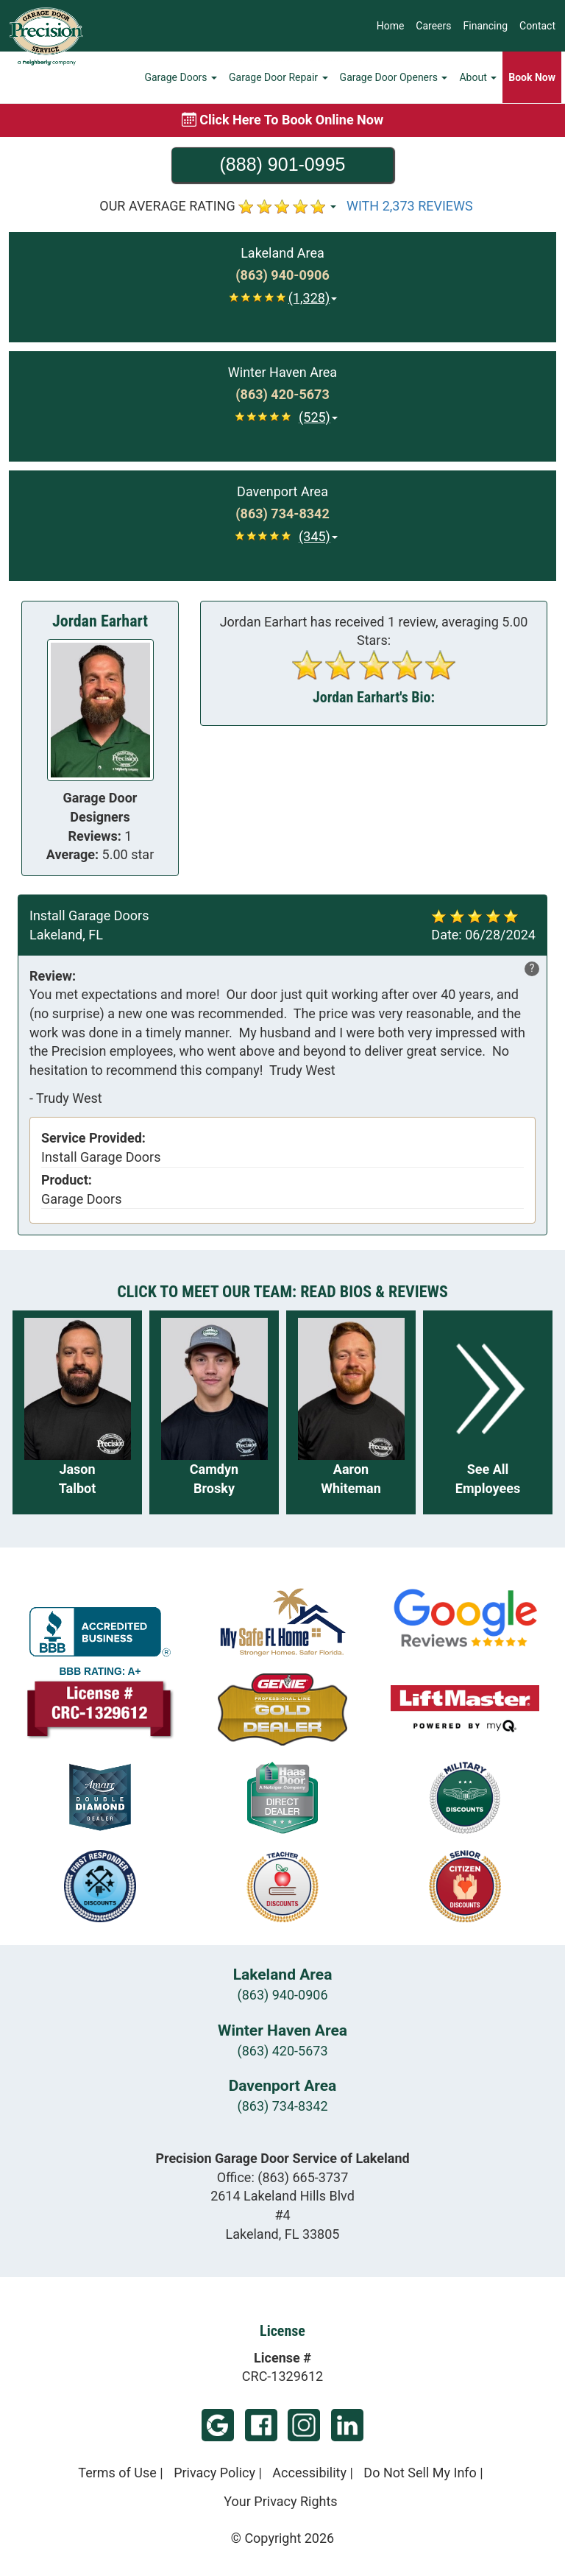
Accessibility (309, 2472)
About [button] (478, 77)
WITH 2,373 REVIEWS (410, 206)
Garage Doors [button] (180, 77)
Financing (485, 26)
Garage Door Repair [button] (278, 77)
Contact (537, 26)
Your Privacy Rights (280, 2501)
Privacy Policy (214, 2472)
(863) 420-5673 (282, 2050)
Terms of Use (117, 2472)
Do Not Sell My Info (420, 2472)
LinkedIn (347, 2425)
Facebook (261, 2425)
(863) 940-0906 (282, 1994)
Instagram (304, 2425)
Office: (283, 2177)
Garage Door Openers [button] (394, 77)
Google (218, 2425)
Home (391, 26)
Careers (433, 26)
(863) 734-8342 (282, 2106)
